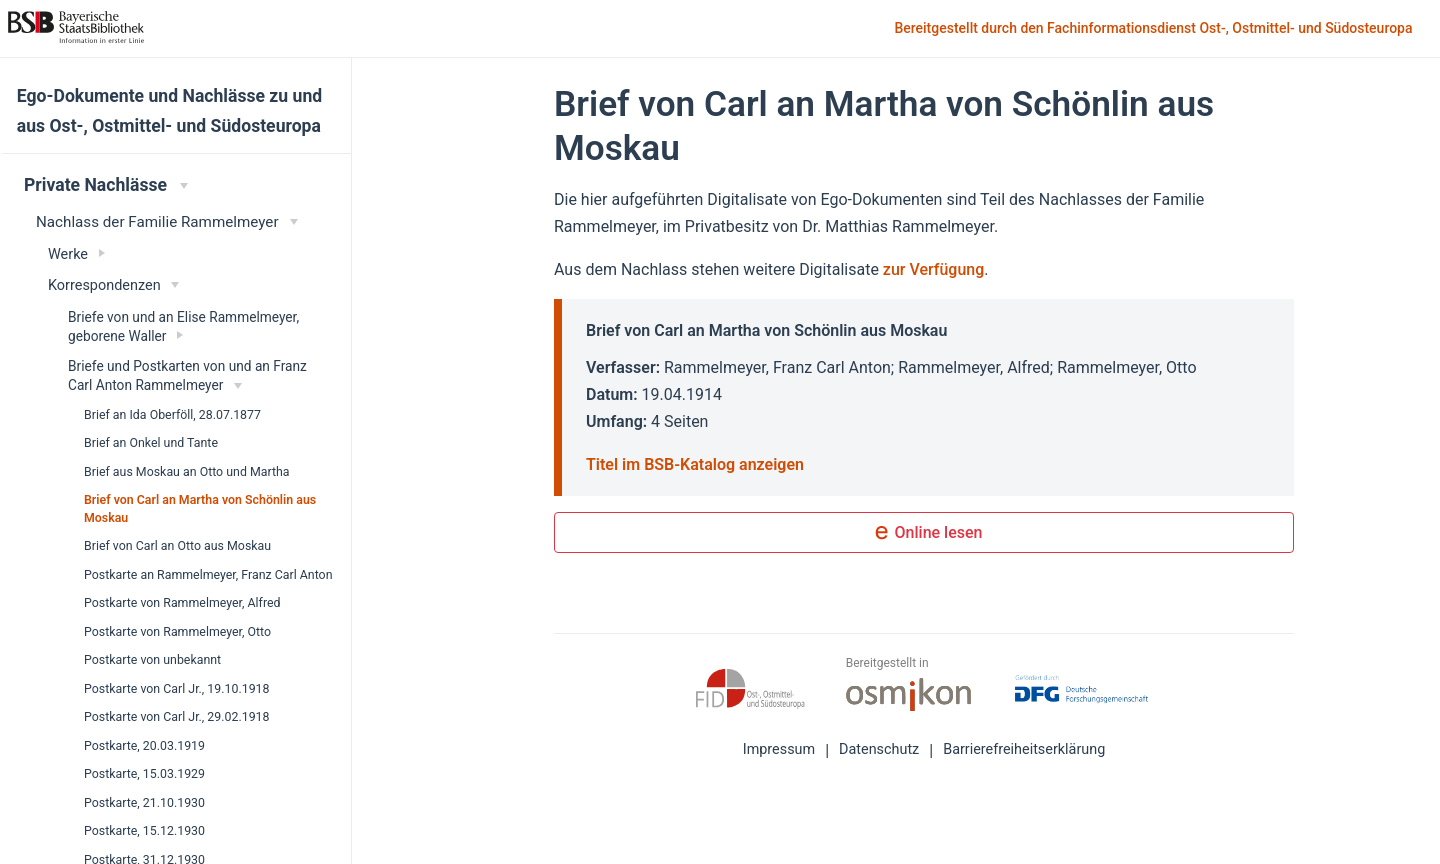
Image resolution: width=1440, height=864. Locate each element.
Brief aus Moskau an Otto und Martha (187, 472)
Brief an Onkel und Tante (151, 443)
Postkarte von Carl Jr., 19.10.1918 (177, 689)
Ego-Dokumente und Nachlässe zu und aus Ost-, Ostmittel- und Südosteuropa (169, 111)
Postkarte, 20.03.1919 (144, 746)
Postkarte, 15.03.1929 (144, 774)
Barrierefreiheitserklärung (1024, 749)
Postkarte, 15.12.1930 (144, 831)
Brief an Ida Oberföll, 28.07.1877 (172, 415)
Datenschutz (879, 749)
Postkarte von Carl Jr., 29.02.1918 (177, 717)
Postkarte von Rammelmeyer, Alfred (182, 603)
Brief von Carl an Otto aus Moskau (177, 546)
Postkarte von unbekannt (152, 660)
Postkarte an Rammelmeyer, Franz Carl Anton (208, 575)
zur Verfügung (933, 269)
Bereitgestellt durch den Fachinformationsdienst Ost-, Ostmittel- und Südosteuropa (1155, 29)
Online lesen (924, 534)
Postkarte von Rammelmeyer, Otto (177, 632)
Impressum (779, 749)
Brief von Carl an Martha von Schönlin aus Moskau (200, 508)
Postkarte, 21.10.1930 (144, 803)
